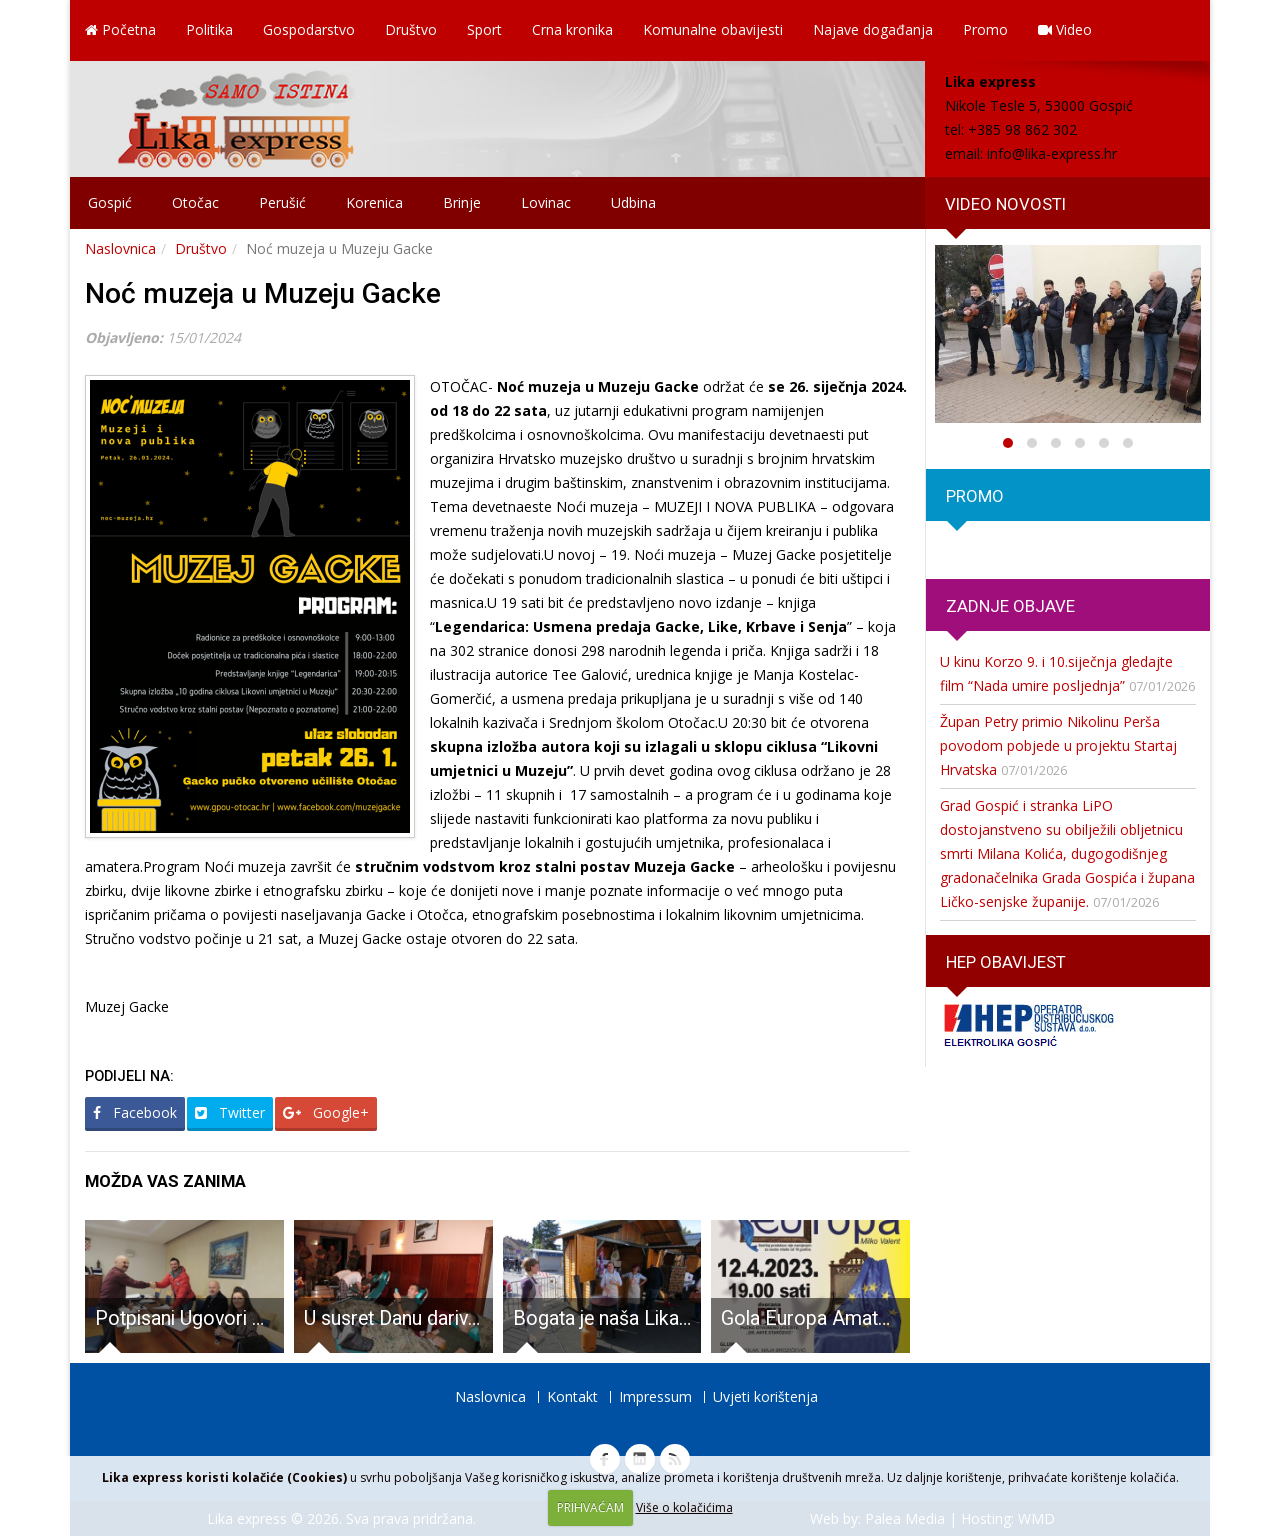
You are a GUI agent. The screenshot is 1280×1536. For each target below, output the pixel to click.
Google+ (326, 1112)
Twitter (230, 1112)
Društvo (411, 29)
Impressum (655, 1396)
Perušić (282, 202)
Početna (120, 29)
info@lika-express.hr (1052, 153)
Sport (484, 29)
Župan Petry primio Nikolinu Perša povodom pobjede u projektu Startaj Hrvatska (1058, 745)
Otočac (195, 202)
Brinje (462, 202)
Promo (985, 29)
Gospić (110, 202)
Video (1065, 29)
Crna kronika (572, 29)
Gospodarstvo (309, 29)
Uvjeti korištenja (765, 1396)
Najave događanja (873, 29)
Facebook (135, 1112)
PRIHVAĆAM (590, 1507)
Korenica (374, 202)
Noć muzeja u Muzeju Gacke (263, 293)
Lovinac (546, 202)
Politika (209, 29)
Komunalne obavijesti (713, 29)
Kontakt (572, 1396)
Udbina (633, 202)
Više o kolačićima (684, 1507)
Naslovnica (120, 248)
